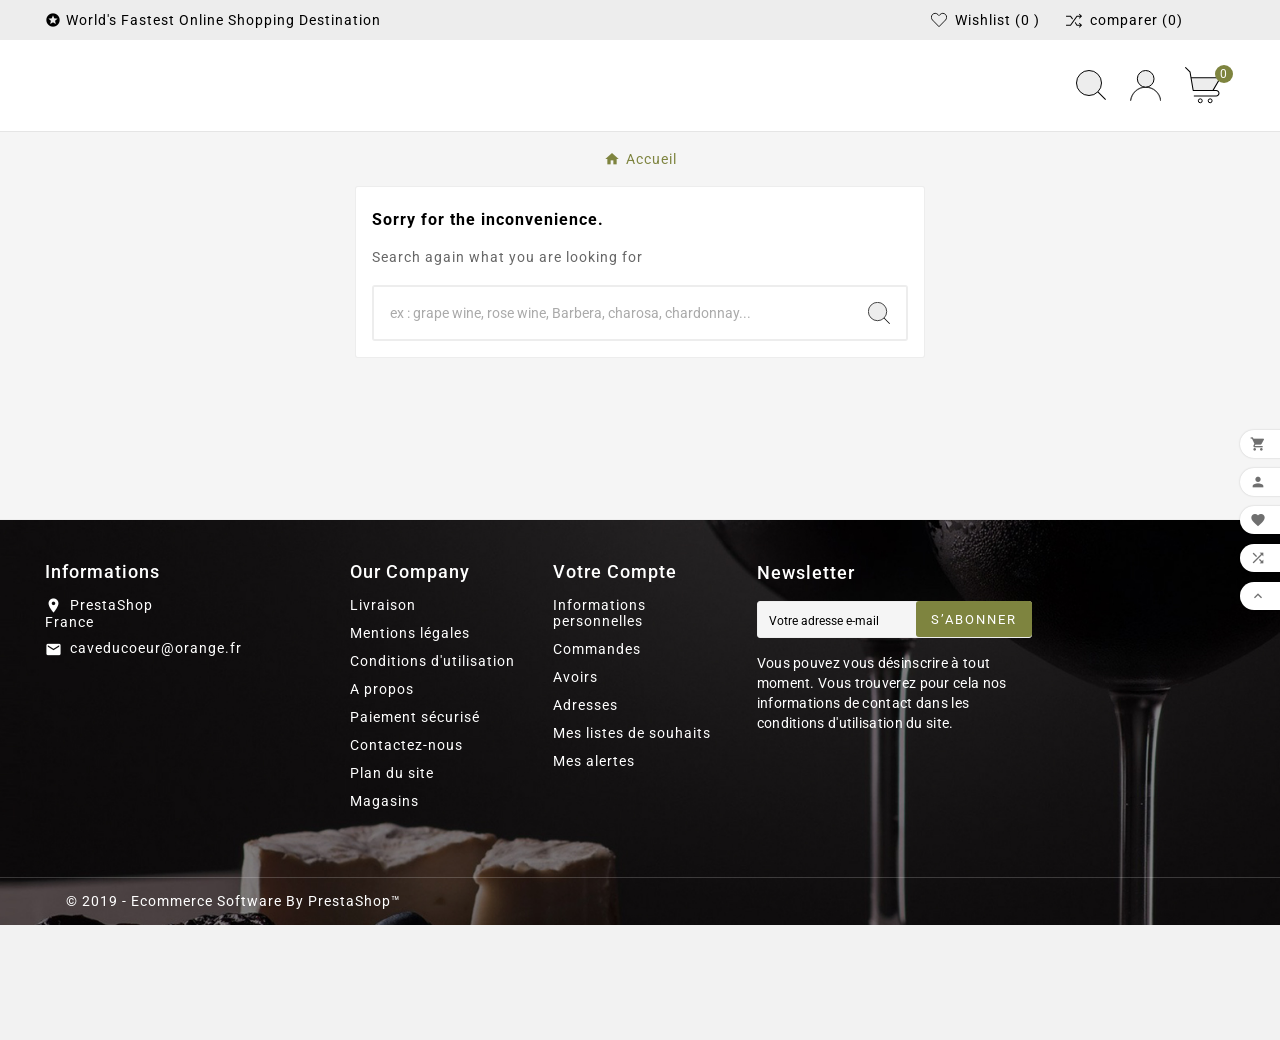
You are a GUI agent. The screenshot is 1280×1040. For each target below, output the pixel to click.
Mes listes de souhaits (632, 848)
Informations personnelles (599, 728)
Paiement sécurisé (415, 832)
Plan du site (392, 888)
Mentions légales (410, 748)
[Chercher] (613, 428)
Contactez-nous (406, 860)
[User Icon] (1145, 143)
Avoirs (575, 792)
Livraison (383, 720)
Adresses (585, 820)
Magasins (384, 916)
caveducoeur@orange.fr (156, 764)
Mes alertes (594, 876)
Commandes (597, 764)
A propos (382, 804)
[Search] (879, 428)
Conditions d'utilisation (432, 776)
